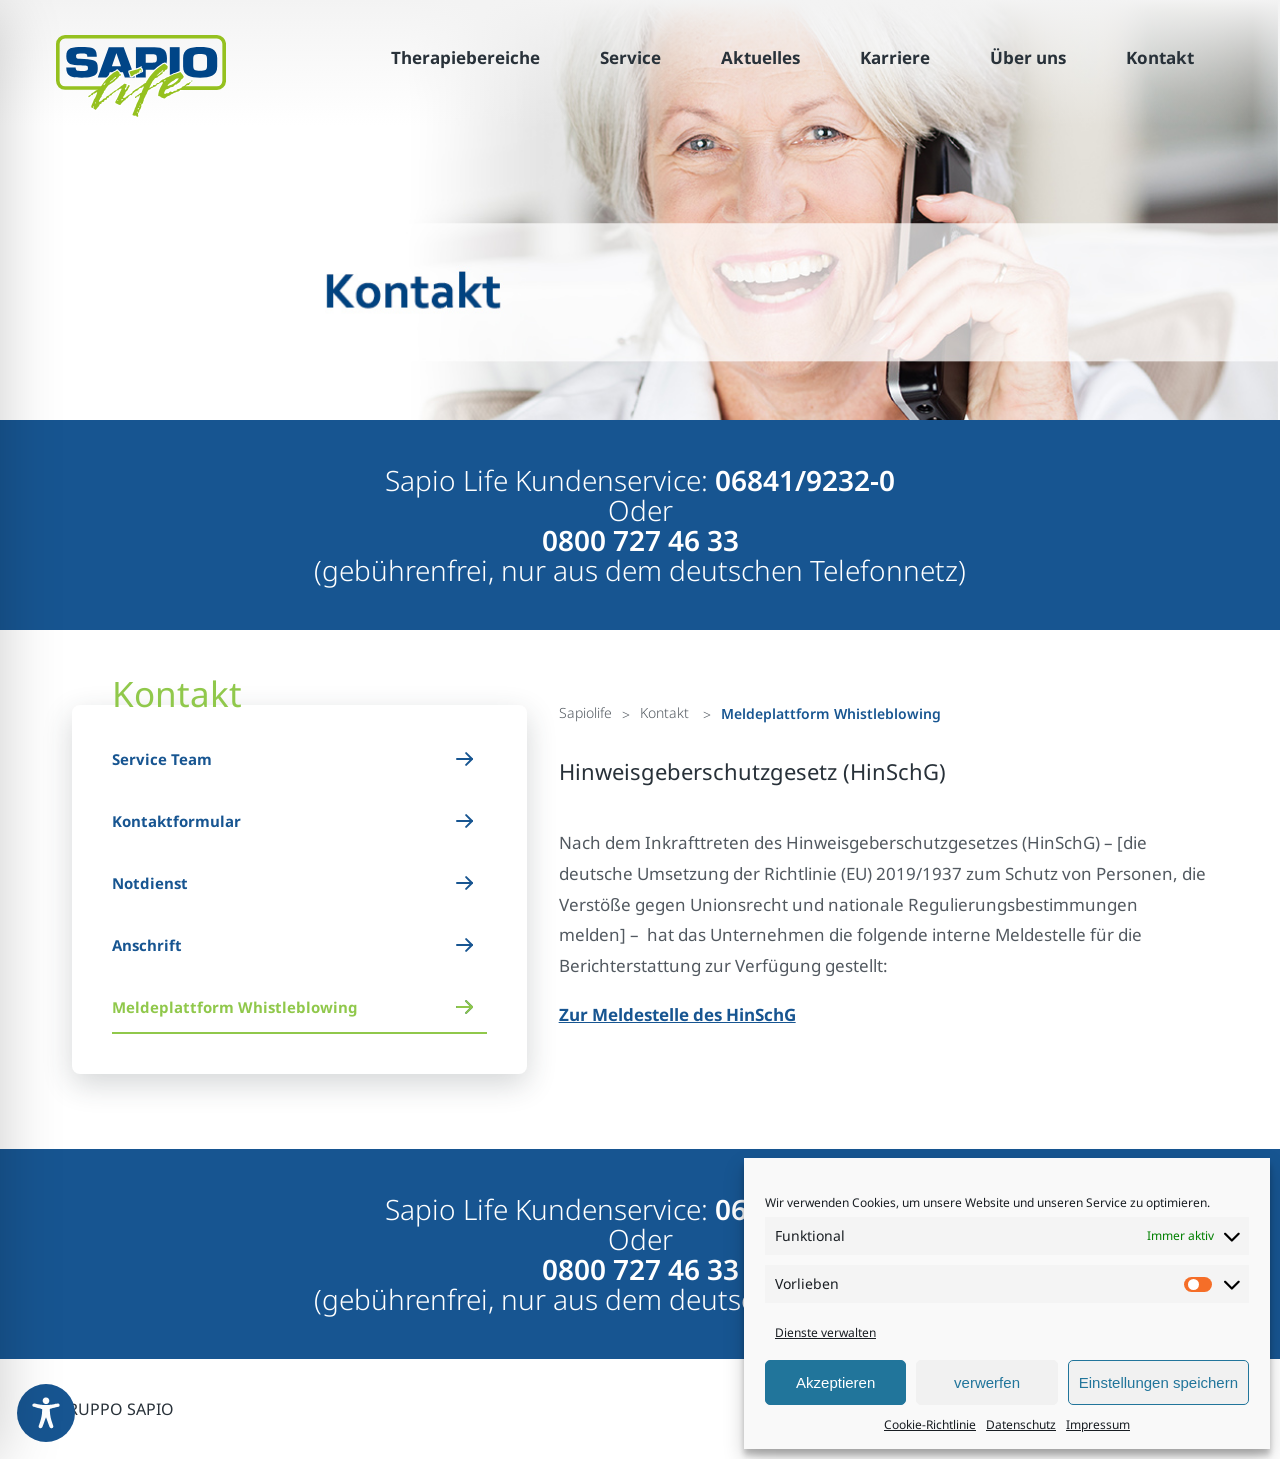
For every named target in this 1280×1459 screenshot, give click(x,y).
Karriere (895, 57)
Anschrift (147, 945)
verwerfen (987, 1382)
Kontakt (1160, 57)
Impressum (1098, 1424)
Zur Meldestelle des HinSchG (677, 1014)
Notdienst (150, 883)
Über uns (1028, 57)
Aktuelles (760, 57)
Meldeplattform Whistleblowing (235, 1007)
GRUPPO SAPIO (115, 1409)
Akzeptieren (835, 1382)
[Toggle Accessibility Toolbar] (46, 1413)
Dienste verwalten (825, 1332)
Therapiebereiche (465, 57)
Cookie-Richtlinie (930, 1424)
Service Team (162, 759)
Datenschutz (1021, 1424)
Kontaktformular (176, 821)
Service (630, 57)
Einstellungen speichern (1158, 1382)
